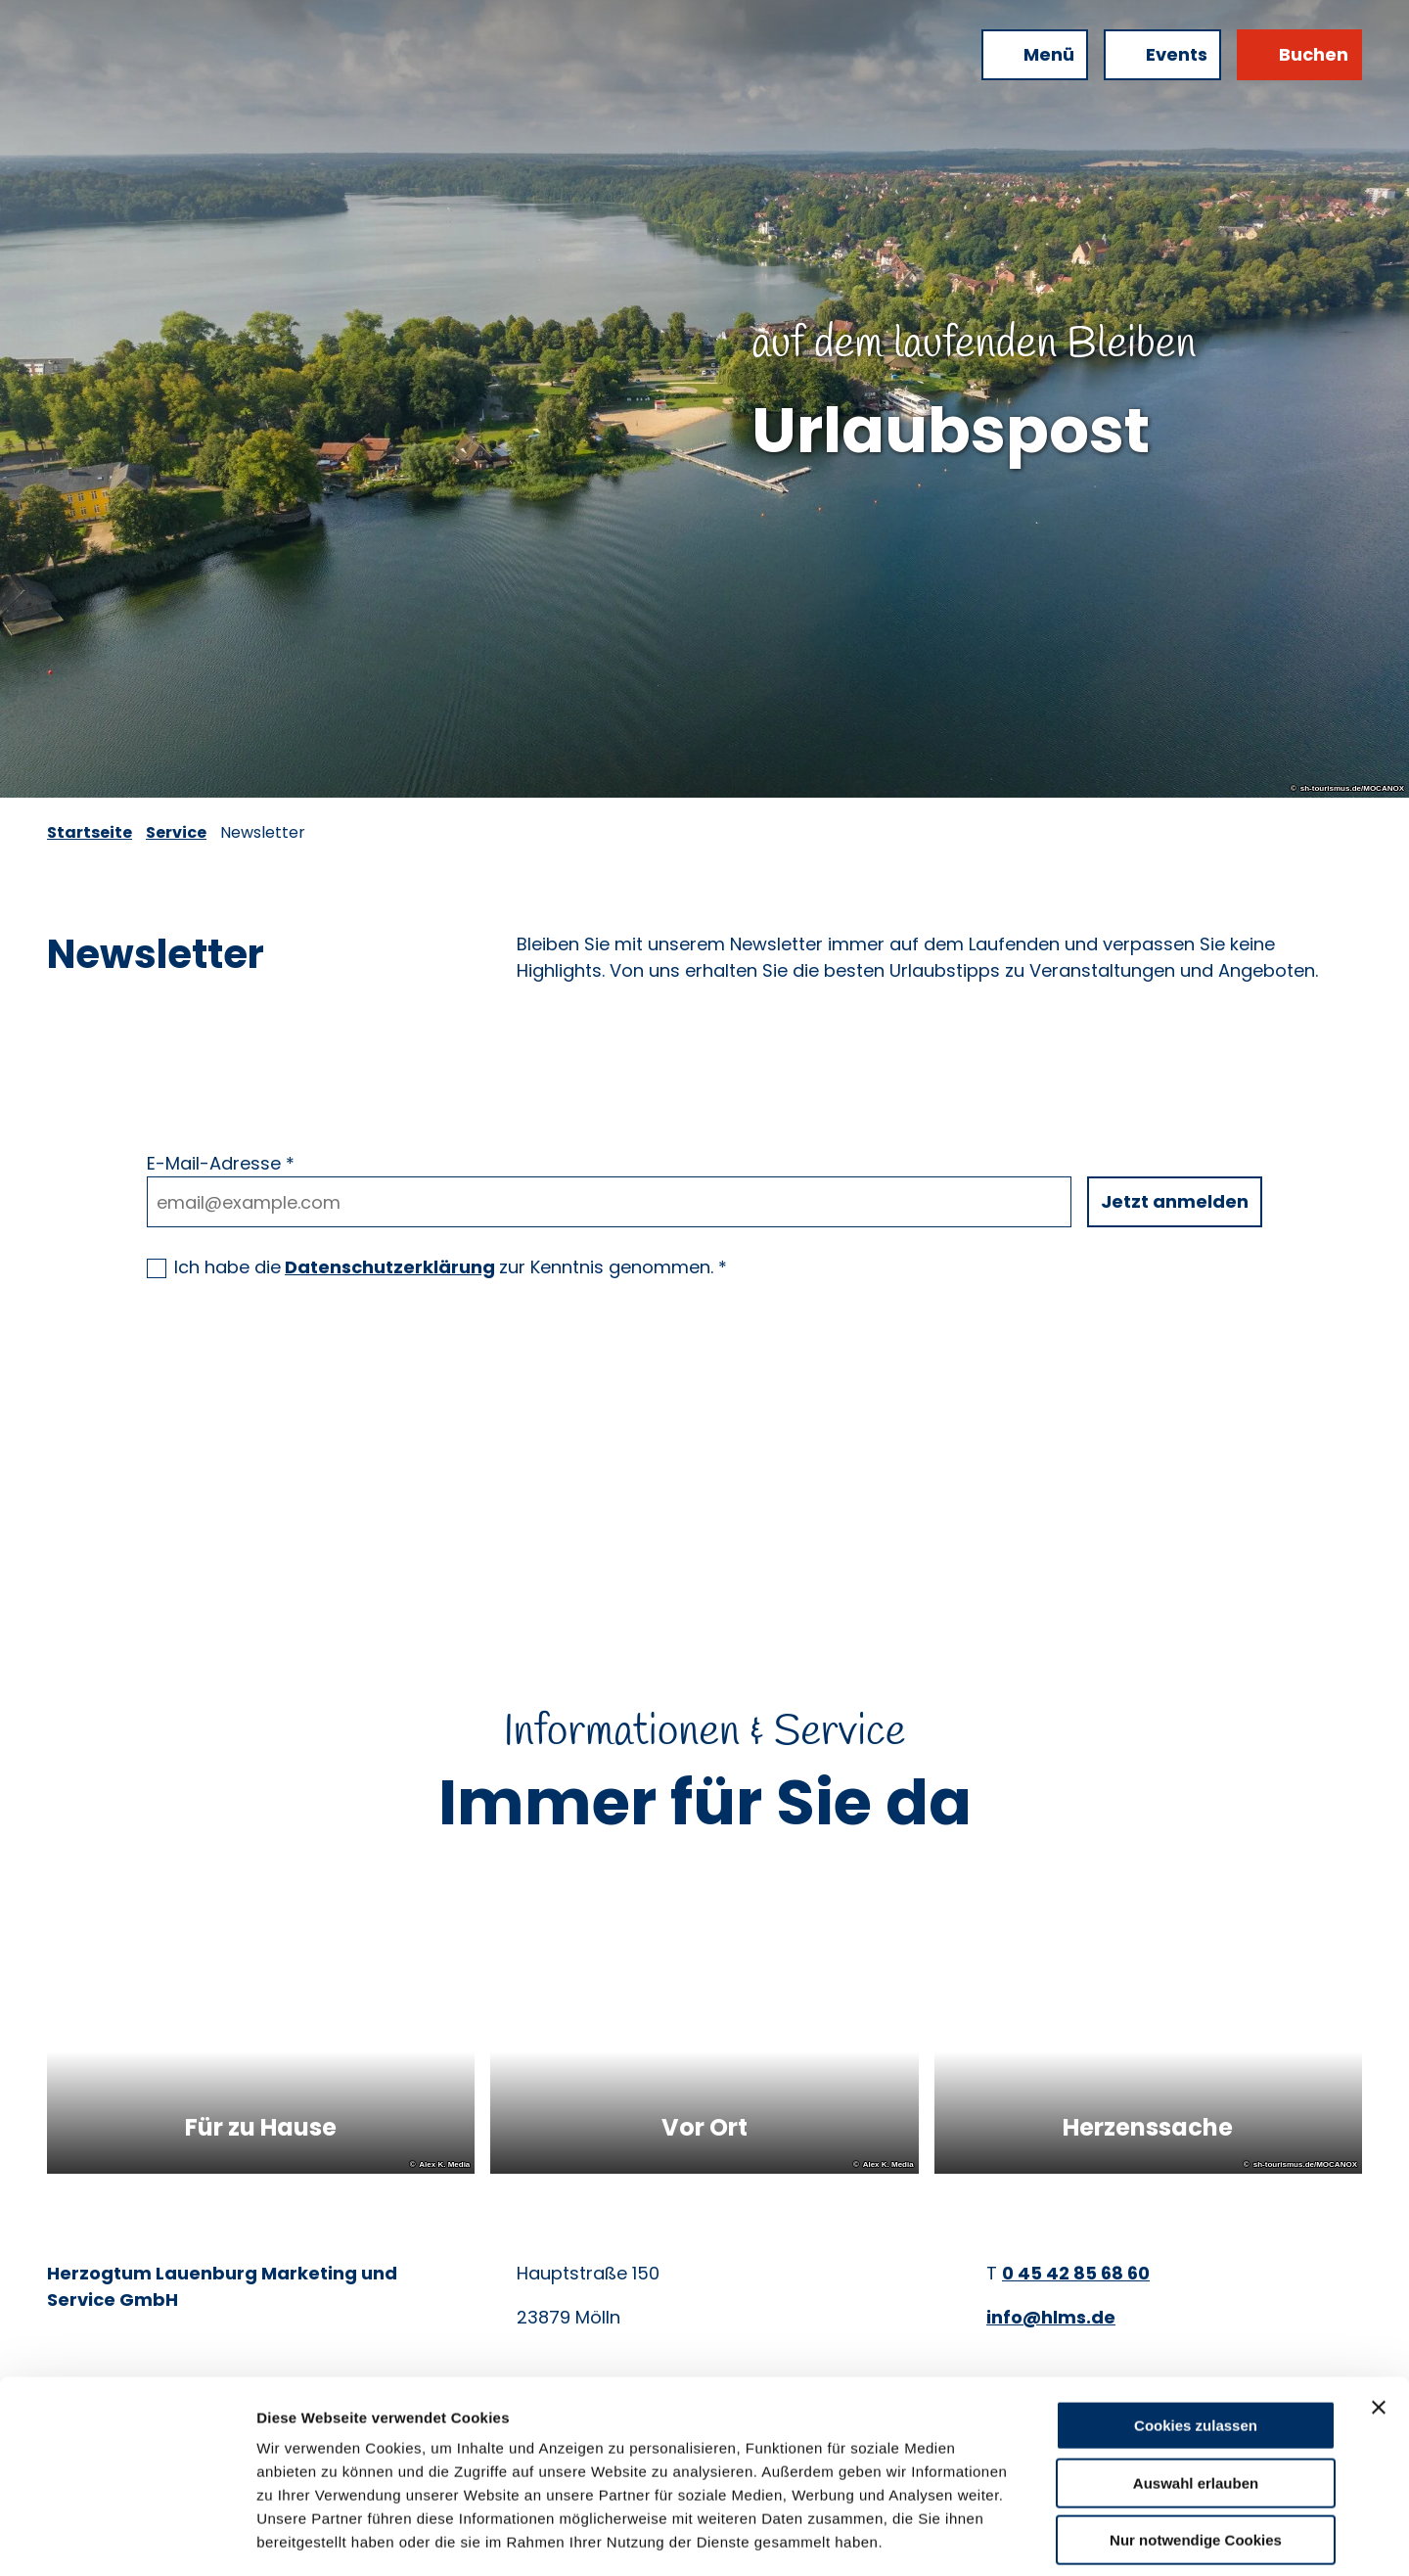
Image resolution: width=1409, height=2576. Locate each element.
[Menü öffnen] (1034, 54)
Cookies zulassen (1195, 2336)
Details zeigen (1040, 2537)
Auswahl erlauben (1195, 2394)
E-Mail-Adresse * (221, 1163)
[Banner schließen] (1379, 2318)
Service (176, 832)
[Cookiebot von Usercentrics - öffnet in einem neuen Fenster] (126, 2538)
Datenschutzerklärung (390, 1267)
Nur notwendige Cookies (1196, 2451)
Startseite (89, 832)
